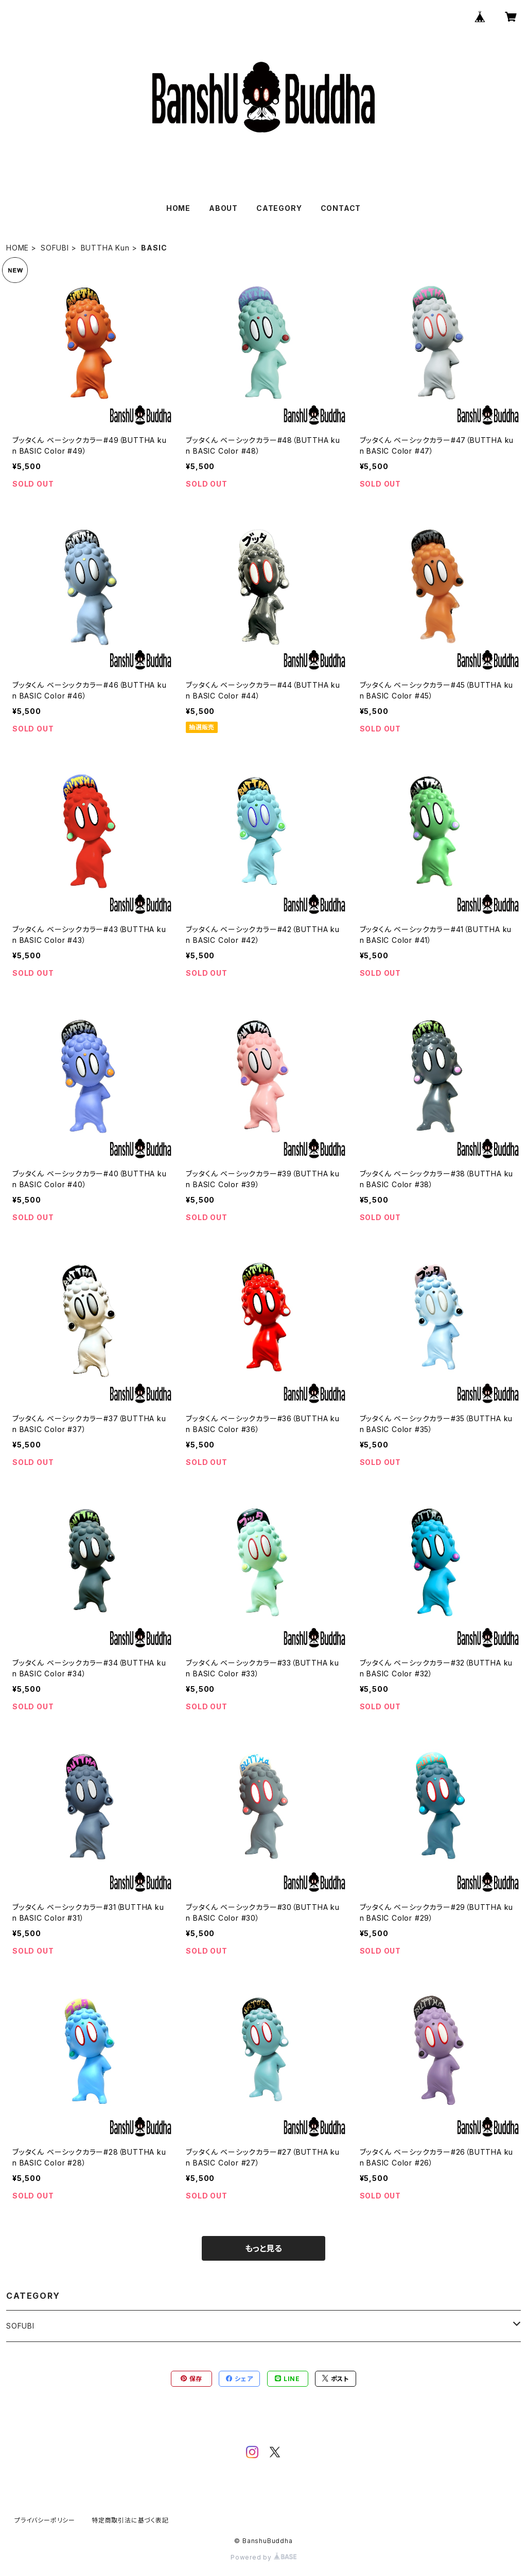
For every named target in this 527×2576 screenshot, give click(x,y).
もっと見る (263, 2248)
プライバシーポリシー (44, 2520)
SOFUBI (55, 247)
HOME (178, 208)
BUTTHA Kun (105, 247)
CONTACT (341, 208)
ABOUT (223, 208)
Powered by (263, 2557)
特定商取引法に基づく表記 (130, 2520)
